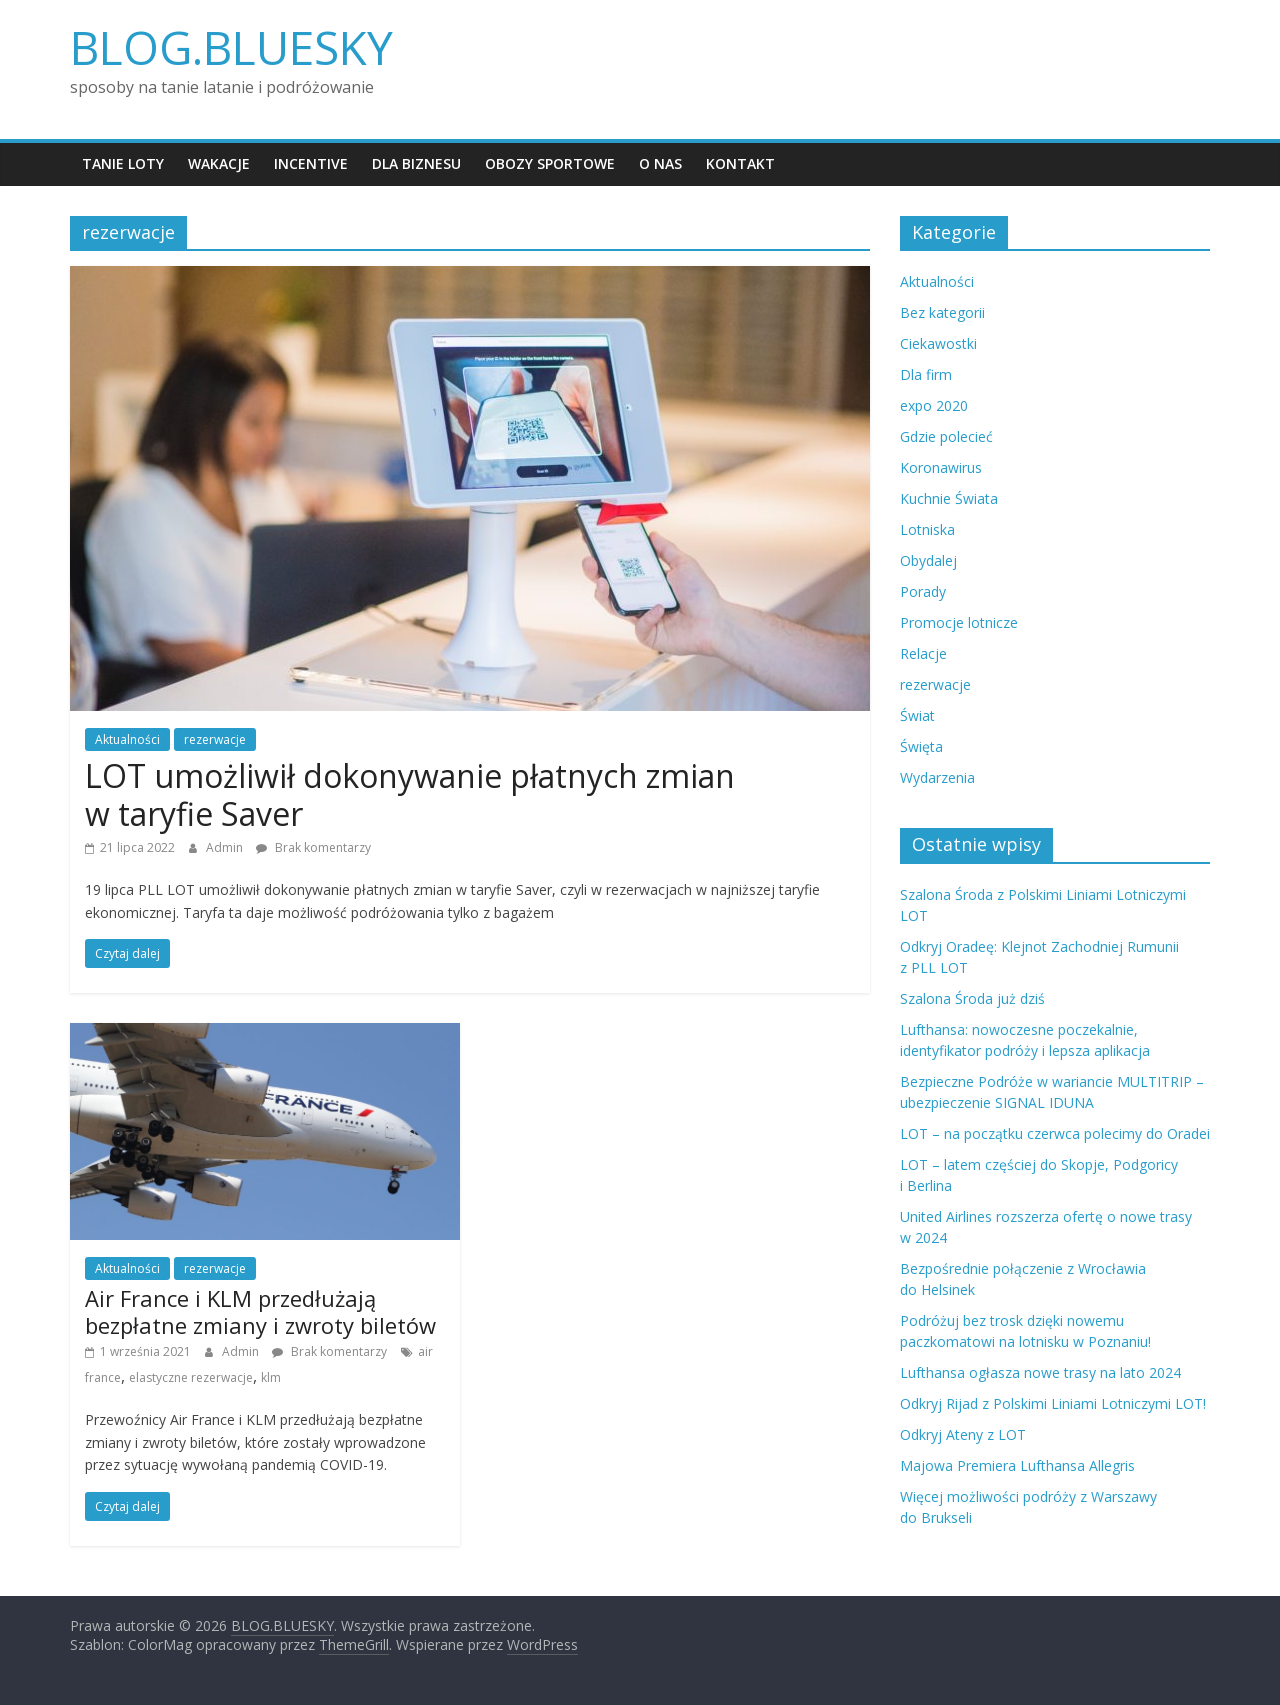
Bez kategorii (942, 312)
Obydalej (928, 560)
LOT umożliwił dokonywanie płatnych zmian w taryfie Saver (410, 794)
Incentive (311, 163)
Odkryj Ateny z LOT (963, 1434)
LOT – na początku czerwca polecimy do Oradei (1055, 1133)
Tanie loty (123, 163)
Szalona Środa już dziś (972, 998)
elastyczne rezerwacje (191, 1377)
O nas (660, 163)
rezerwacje (215, 739)
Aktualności (127, 739)
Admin (226, 847)
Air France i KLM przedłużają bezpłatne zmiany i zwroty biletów (260, 1311)
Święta (921, 746)
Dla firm (926, 374)
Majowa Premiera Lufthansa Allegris (1017, 1465)
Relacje (923, 653)
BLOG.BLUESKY (231, 47)
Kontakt (740, 163)
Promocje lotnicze (959, 622)
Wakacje (219, 163)
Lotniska (927, 529)
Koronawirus (941, 467)
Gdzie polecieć (946, 436)
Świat (917, 715)
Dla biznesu (416, 163)
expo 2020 (934, 405)
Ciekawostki (938, 343)
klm (271, 1377)
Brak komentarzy (313, 847)
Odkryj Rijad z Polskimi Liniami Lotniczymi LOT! (1053, 1403)
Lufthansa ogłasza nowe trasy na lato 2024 (1040, 1372)
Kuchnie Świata (949, 498)
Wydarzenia (937, 777)
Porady (923, 591)
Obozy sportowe (550, 163)
